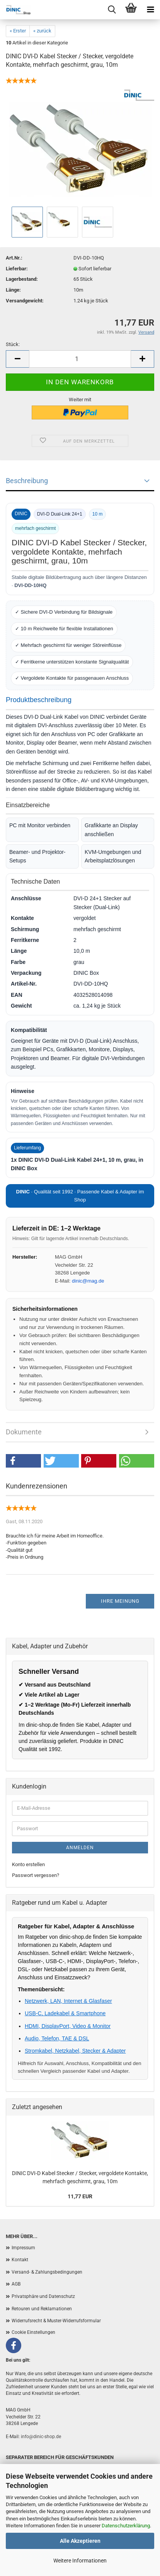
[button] (23, 1461)
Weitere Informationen (80, 2560)
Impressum (23, 2247)
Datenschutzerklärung (126, 2525)
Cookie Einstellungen (33, 2332)
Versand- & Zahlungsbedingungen (47, 2272)
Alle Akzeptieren (80, 2541)
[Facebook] (13, 2345)
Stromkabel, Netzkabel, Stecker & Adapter (75, 2051)
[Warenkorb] (131, 9)
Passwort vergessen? (35, 1875)
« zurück (42, 31)
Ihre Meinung (120, 1601)
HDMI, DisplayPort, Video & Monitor (68, 2026)
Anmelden (80, 1847)
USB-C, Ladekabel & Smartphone (65, 2013)
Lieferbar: (17, 269)
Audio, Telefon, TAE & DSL (57, 2038)
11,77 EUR (80, 2196)
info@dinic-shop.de (41, 2436)
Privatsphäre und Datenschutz (43, 2296)
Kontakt (20, 2259)
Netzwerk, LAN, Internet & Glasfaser (68, 2001)
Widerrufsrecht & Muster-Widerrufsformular (56, 2320)
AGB (16, 2284)
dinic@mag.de (88, 1281)
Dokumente (24, 1432)
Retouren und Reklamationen (42, 2308)
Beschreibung (27, 481)
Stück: (13, 344)
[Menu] (150, 9)
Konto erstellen (28, 1864)
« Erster (18, 31)
